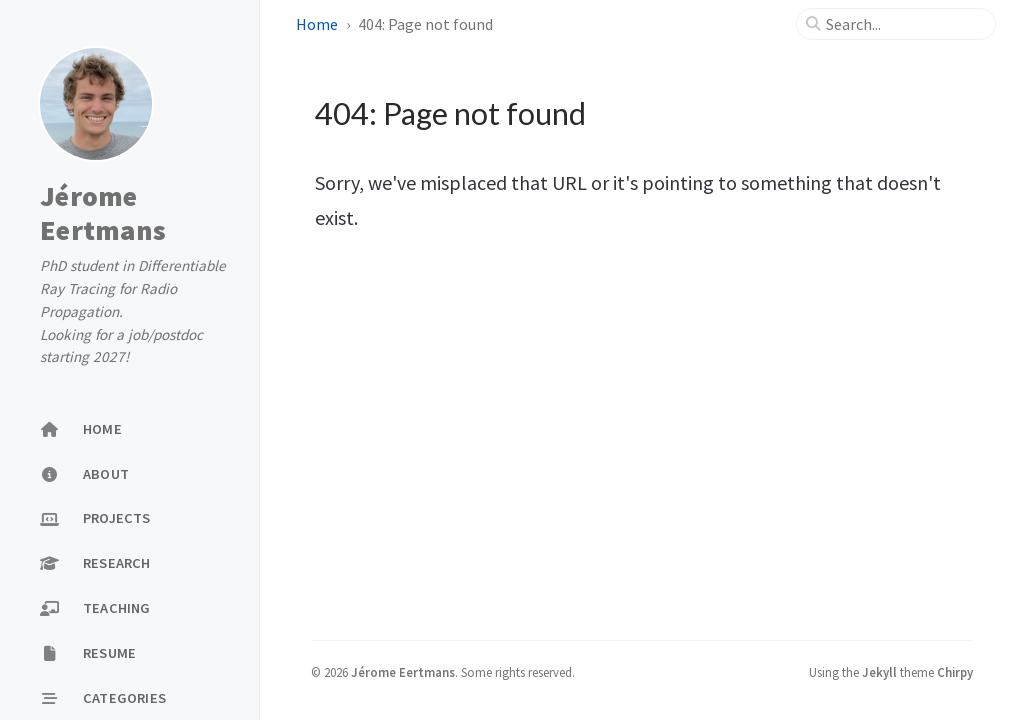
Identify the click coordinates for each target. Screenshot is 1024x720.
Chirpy (955, 672)
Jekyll (879, 672)
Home (318, 24)
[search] (904, 24)
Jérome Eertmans (103, 213)
